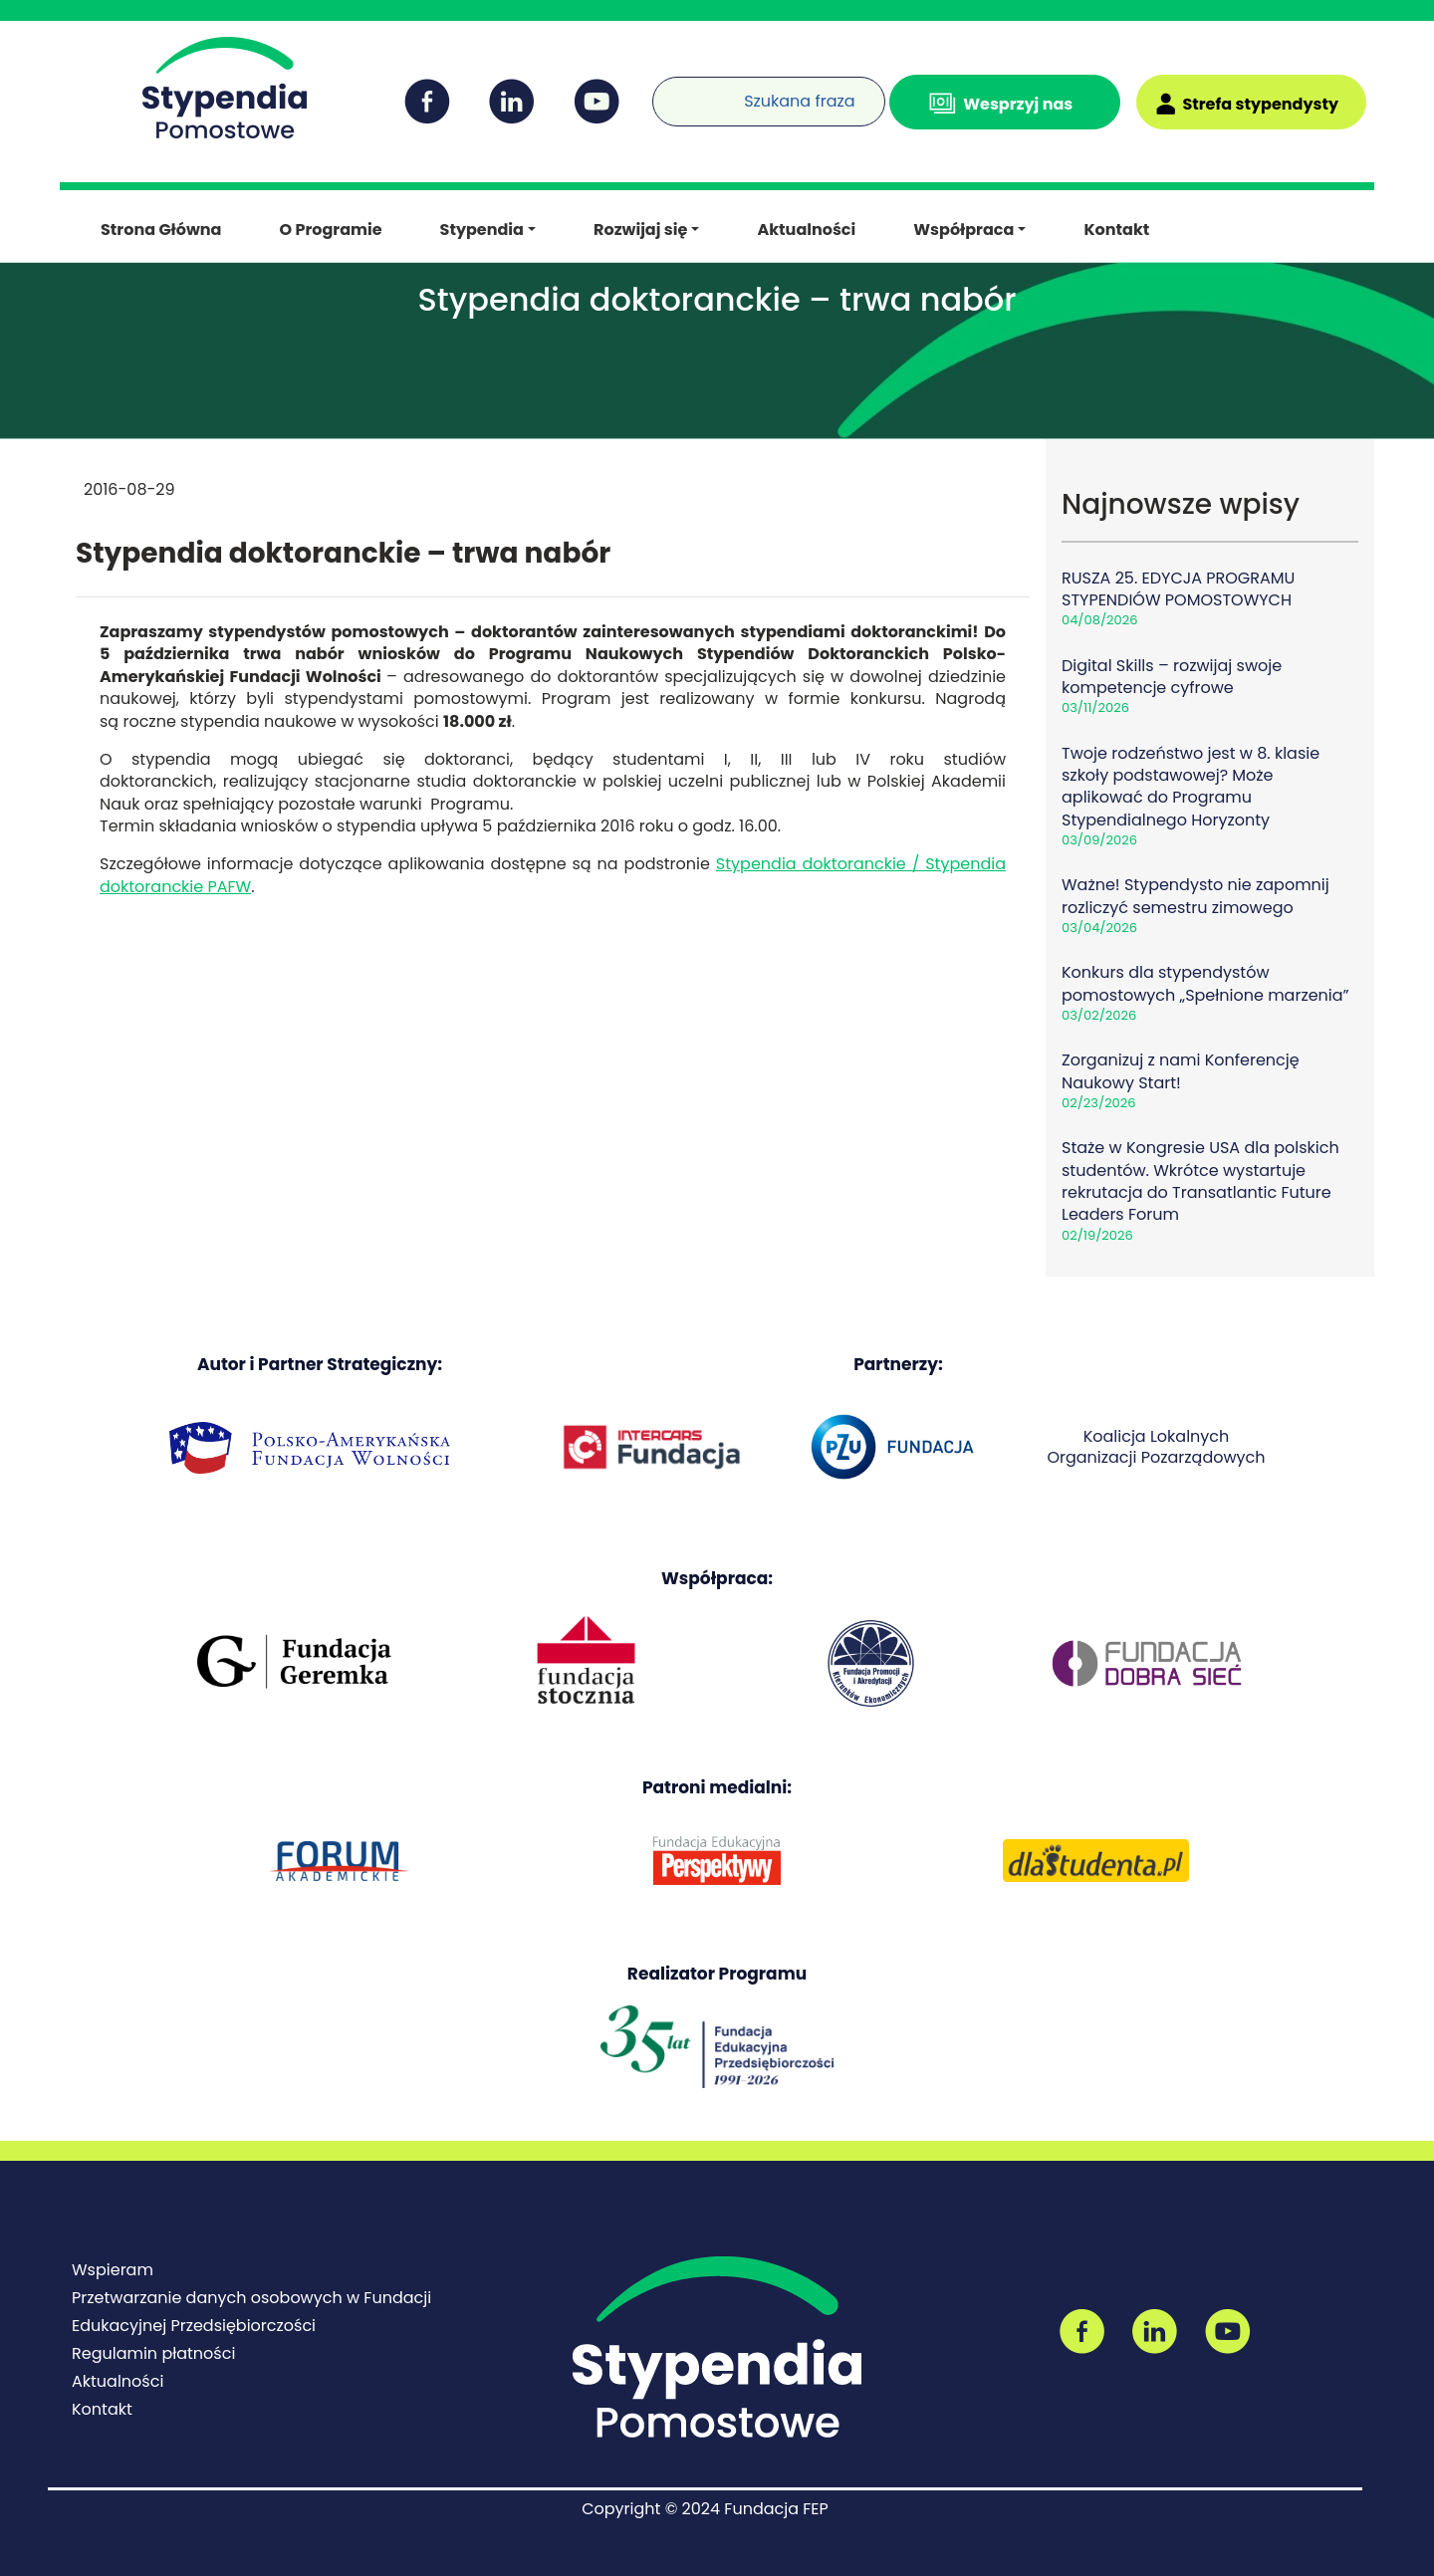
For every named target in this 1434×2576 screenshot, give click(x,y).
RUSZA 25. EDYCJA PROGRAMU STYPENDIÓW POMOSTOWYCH (1178, 589)
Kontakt (1116, 229)
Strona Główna (161, 229)
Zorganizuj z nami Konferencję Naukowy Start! (1181, 1071)
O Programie (330, 229)
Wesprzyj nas (1018, 104)
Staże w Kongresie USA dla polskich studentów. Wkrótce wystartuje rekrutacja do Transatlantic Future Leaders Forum (1200, 1181)
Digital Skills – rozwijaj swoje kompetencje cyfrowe (1172, 676)
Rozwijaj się (640, 229)
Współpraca (963, 229)
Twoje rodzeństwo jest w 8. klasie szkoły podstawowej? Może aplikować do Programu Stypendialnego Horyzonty (1190, 786)
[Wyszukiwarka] (657, 89)
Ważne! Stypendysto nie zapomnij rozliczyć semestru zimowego (1195, 895)
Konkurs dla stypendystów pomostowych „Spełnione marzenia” (1205, 983)
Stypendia (482, 229)
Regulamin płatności (153, 2353)
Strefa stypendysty (1260, 104)
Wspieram (112, 2269)
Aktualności (806, 229)
